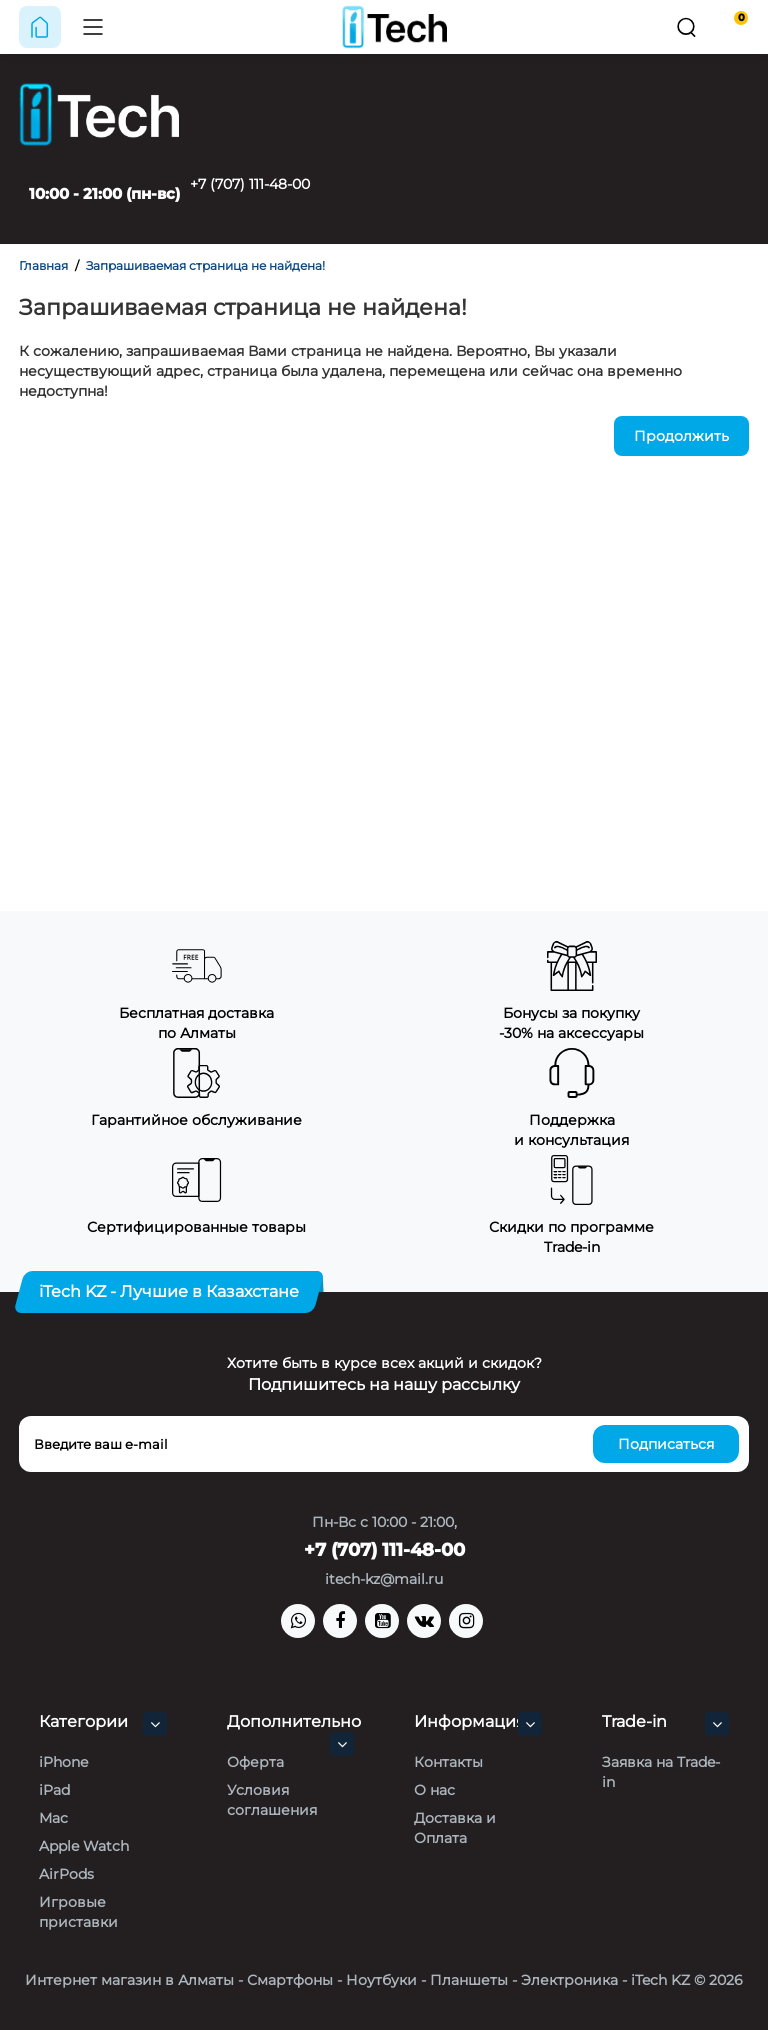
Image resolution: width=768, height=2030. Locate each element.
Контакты (448, 1762)
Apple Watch (84, 1846)
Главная (43, 265)
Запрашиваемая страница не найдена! (205, 265)
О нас (434, 1790)
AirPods (66, 1874)
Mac (53, 1818)
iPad (54, 1790)
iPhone (63, 1762)
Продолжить (681, 436)
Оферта (255, 1762)
